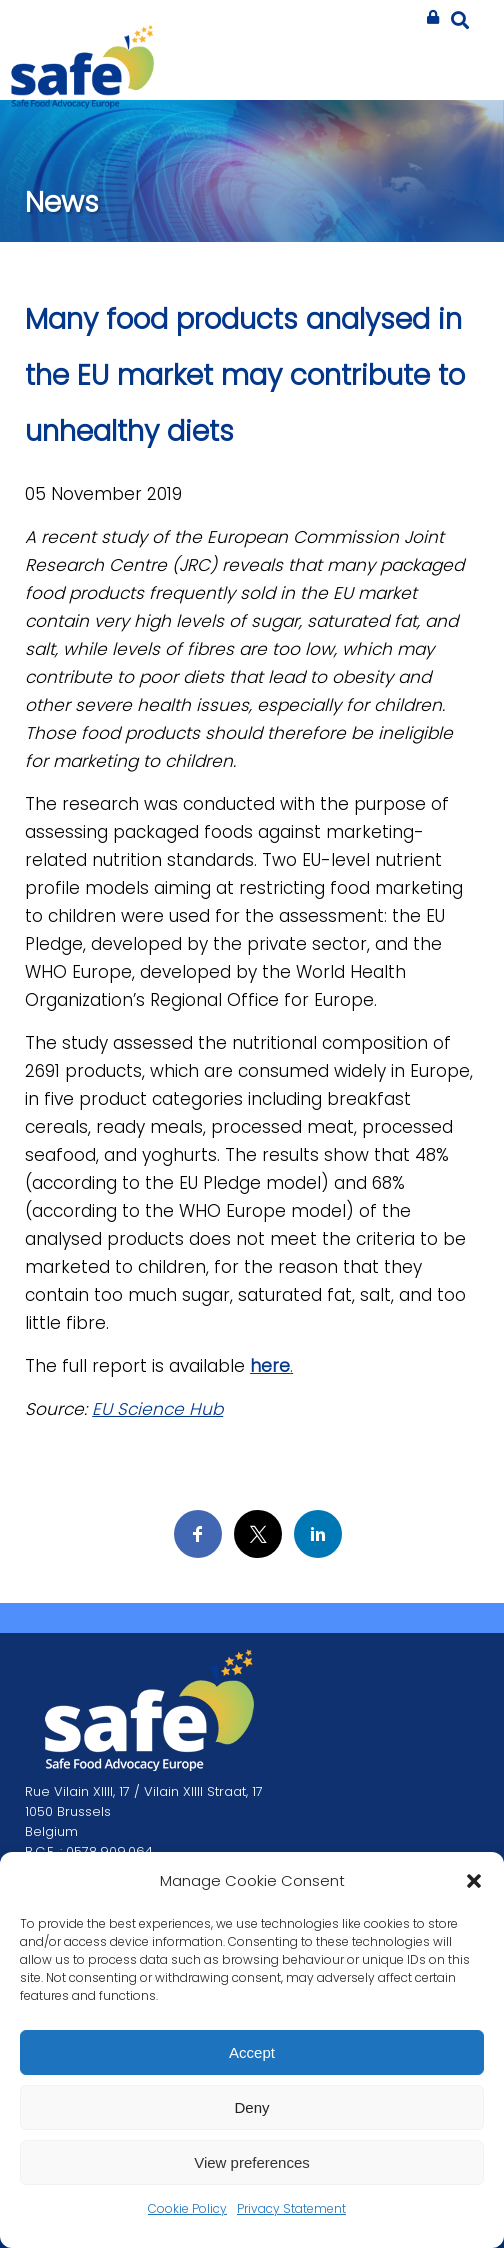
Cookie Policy (187, 2208)
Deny (251, 2107)
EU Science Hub (157, 1409)
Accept (252, 2052)
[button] (474, 1881)
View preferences (252, 2162)
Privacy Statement (291, 2208)
